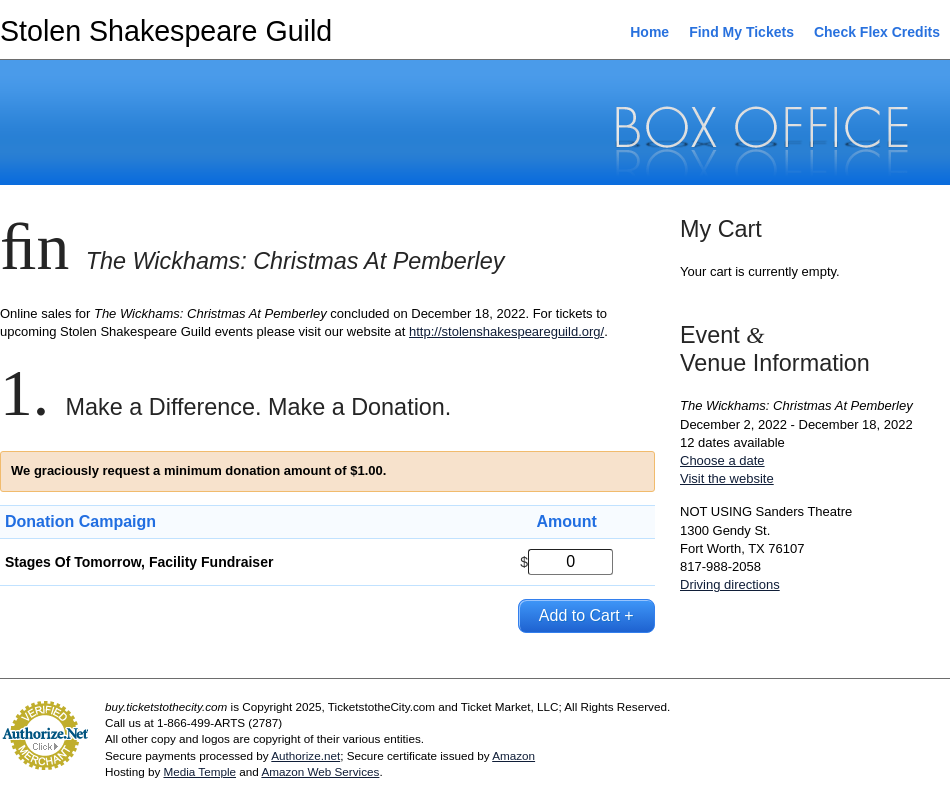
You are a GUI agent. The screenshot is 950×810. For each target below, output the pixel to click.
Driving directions (730, 584)
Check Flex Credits (877, 32)
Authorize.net (305, 755)
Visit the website (727, 478)
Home (649, 32)
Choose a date (722, 460)
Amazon (513, 755)
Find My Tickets (741, 32)
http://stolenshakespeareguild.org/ (506, 331)
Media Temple (199, 771)
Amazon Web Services (320, 771)
